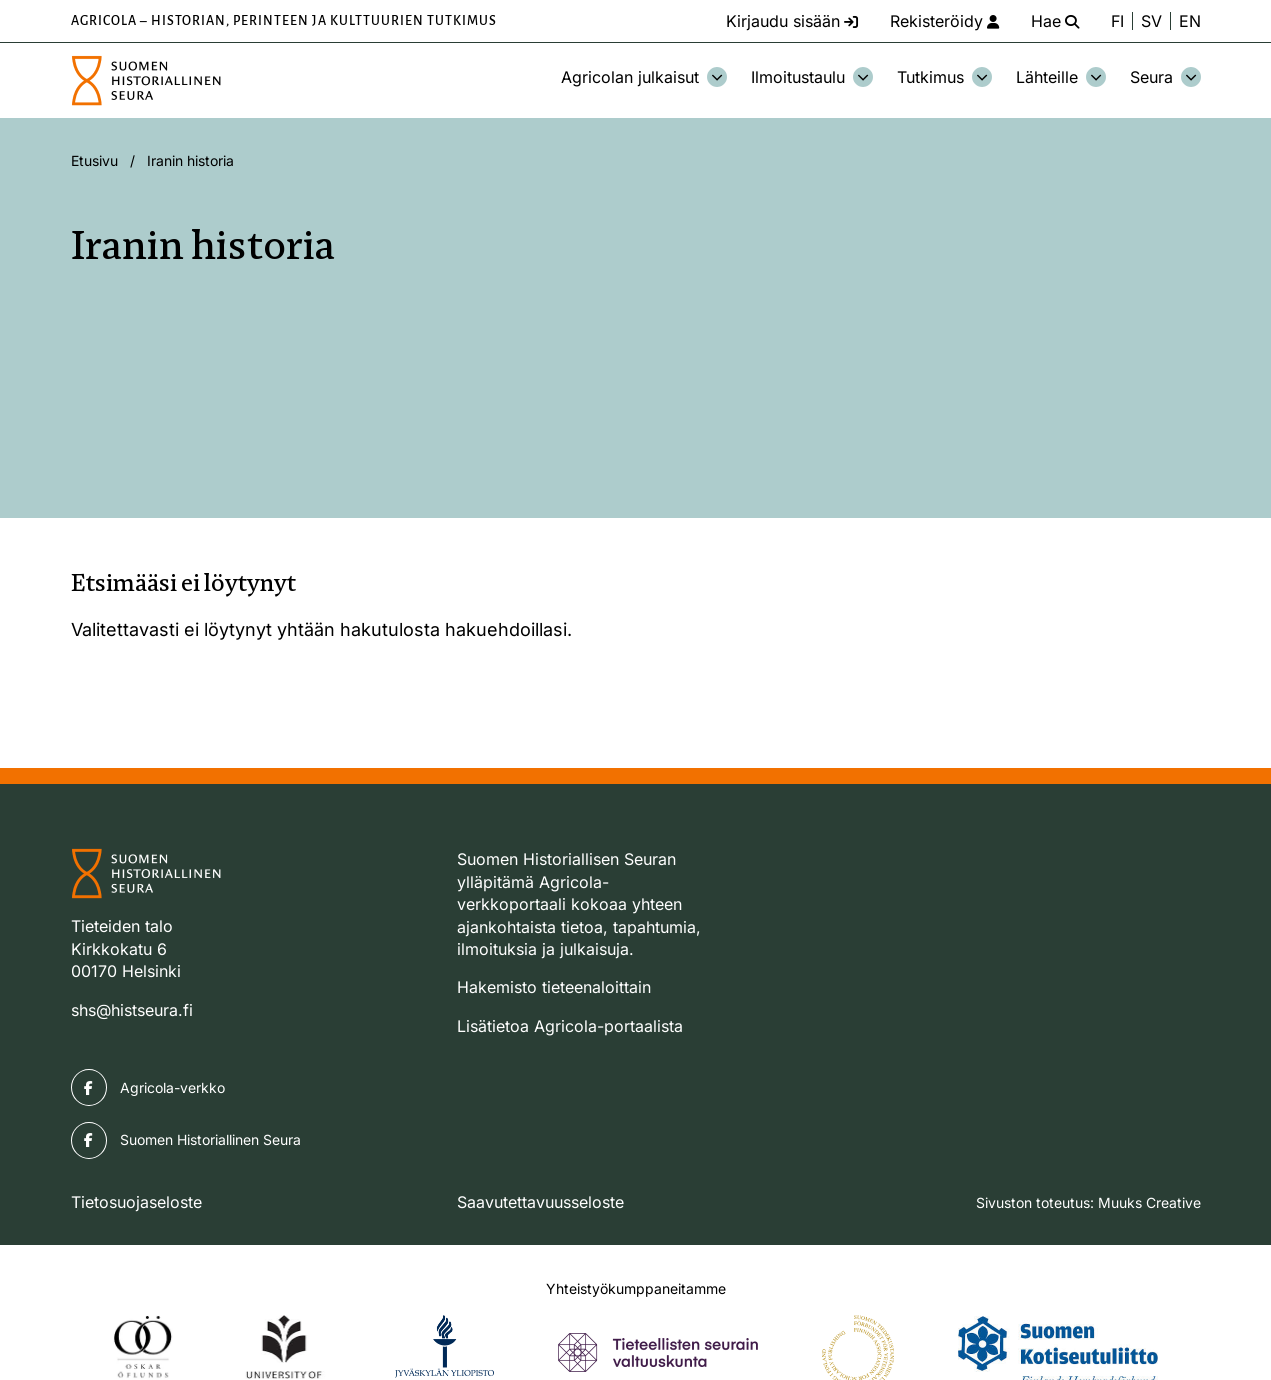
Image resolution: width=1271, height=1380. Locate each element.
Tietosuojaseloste (136, 1202)
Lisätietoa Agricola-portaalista (570, 1026)
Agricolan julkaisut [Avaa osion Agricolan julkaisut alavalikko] (644, 77)
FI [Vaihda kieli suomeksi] (1117, 21)
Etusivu (94, 160)
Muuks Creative (1149, 1202)
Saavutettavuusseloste (540, 1202)
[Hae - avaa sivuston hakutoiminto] (1055, 21)
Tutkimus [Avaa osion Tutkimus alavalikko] (944, 77)
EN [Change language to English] (1190, 21)
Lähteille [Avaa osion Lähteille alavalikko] (1061, 77)
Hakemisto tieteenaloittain (554, 987)
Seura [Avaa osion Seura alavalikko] (1165, 77)
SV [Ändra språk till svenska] (1151, 21)
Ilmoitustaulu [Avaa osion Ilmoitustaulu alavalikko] (812, 77)
